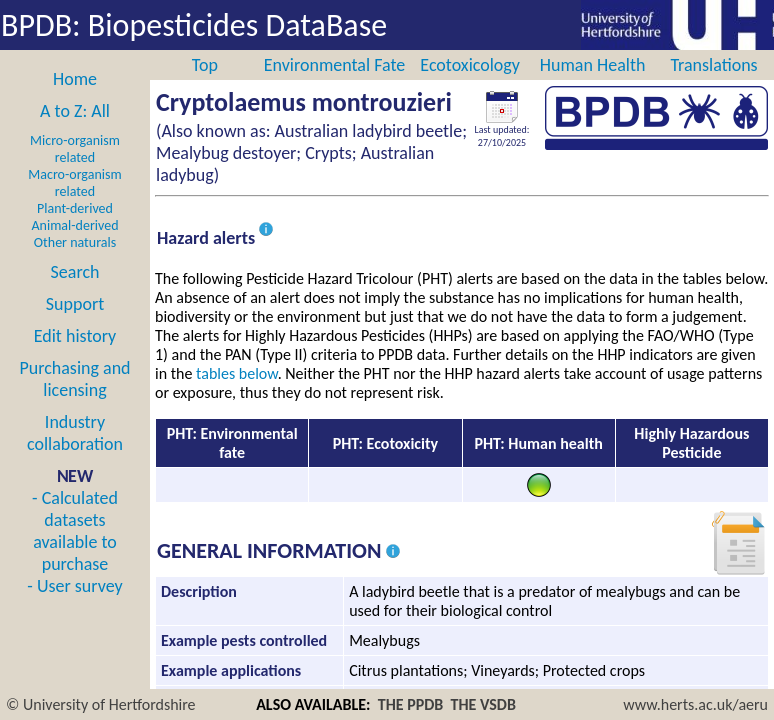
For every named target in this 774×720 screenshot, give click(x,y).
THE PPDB (411, 704)
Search (75, 272)
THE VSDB (483, 704)
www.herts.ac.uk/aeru (695, 704)
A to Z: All (75, 111)
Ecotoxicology (470, 65)
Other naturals (75, 242)
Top (205, 65)
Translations (713, 65)
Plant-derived (75, 208)
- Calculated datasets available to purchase (75, 531)
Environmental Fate (334, 65)
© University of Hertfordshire (101, 704)
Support (75, 304)
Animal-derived (75, 225)
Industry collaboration (75, 433)
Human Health (593, 65)
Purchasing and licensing (74, 379)
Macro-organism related (74, 183)
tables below (237, 373)
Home (75, 79)
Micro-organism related (75, 149)
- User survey (74, 586)
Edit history (75, 336)
